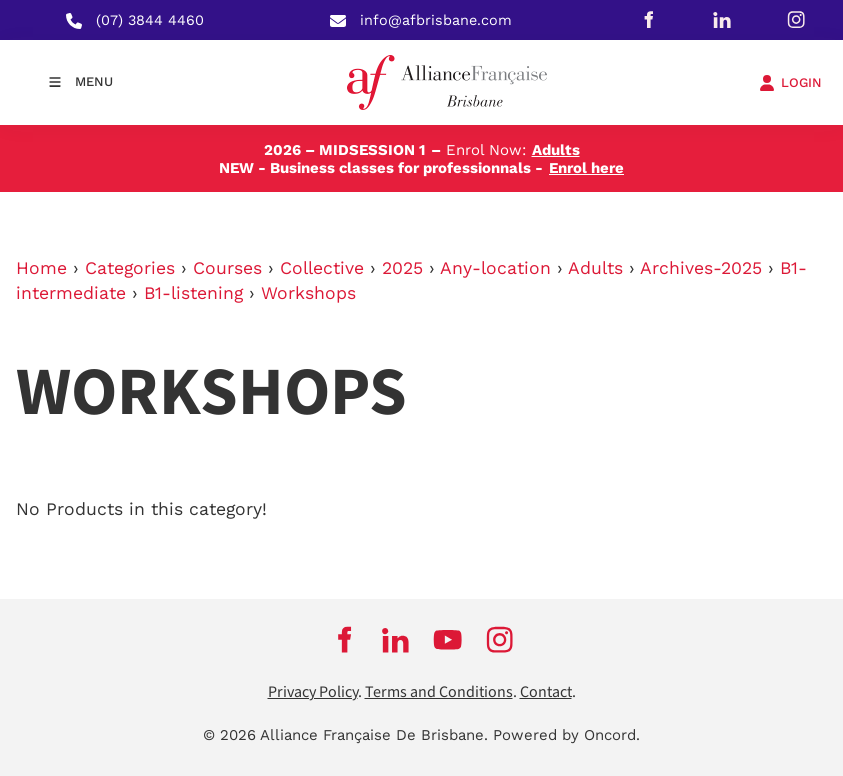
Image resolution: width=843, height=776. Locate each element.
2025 (402, 268)
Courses (227, 268)
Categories (130, 268)
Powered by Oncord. (566, 735)
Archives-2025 (701, 268)
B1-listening (193, 293)
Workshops (308, 293)
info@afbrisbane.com (436, 20)
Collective (322, 268)
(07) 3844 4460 (150, 20)
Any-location (495, 268)
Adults (595, 268)
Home (41, 268)
